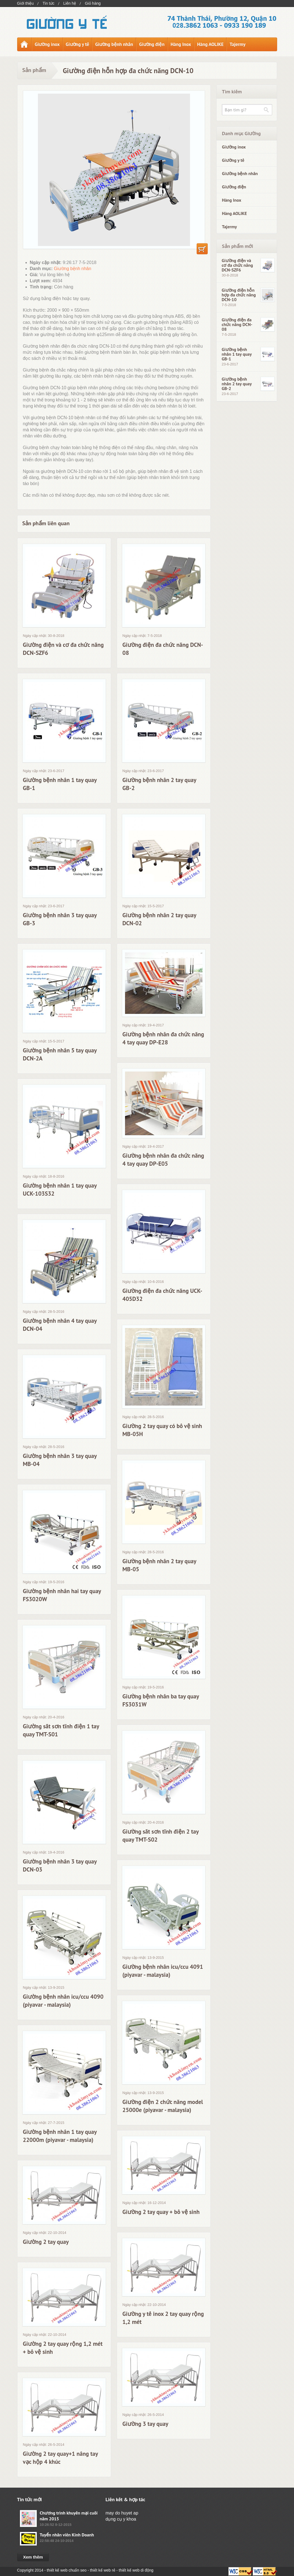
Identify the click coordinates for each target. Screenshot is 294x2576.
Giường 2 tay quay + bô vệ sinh (161, 2212)
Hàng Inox (181, 44)
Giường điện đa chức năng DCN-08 (237, 324)
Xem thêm (33, 2557)
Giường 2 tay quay (46, 2242)
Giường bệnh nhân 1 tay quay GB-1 (237, 354)
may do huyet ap (122, 2513)
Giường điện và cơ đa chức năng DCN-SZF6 (237, 265)
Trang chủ (24, 44)
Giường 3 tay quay (145, 2424)
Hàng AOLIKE (210, 44)
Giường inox (47, 44)
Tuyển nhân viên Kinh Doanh (67, 2534)
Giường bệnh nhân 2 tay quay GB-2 (237, 384)
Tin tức (48, 3)
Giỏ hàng (93, 3)
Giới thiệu (25, 3)
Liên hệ (69, 3)
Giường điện (152, 44)
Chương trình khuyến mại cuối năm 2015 (69, 2515)
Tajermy (237, 44)
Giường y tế (77, 44)
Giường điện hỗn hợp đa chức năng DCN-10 (239, 295)
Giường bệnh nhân (114, 44)
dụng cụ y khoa (121, 2519)
